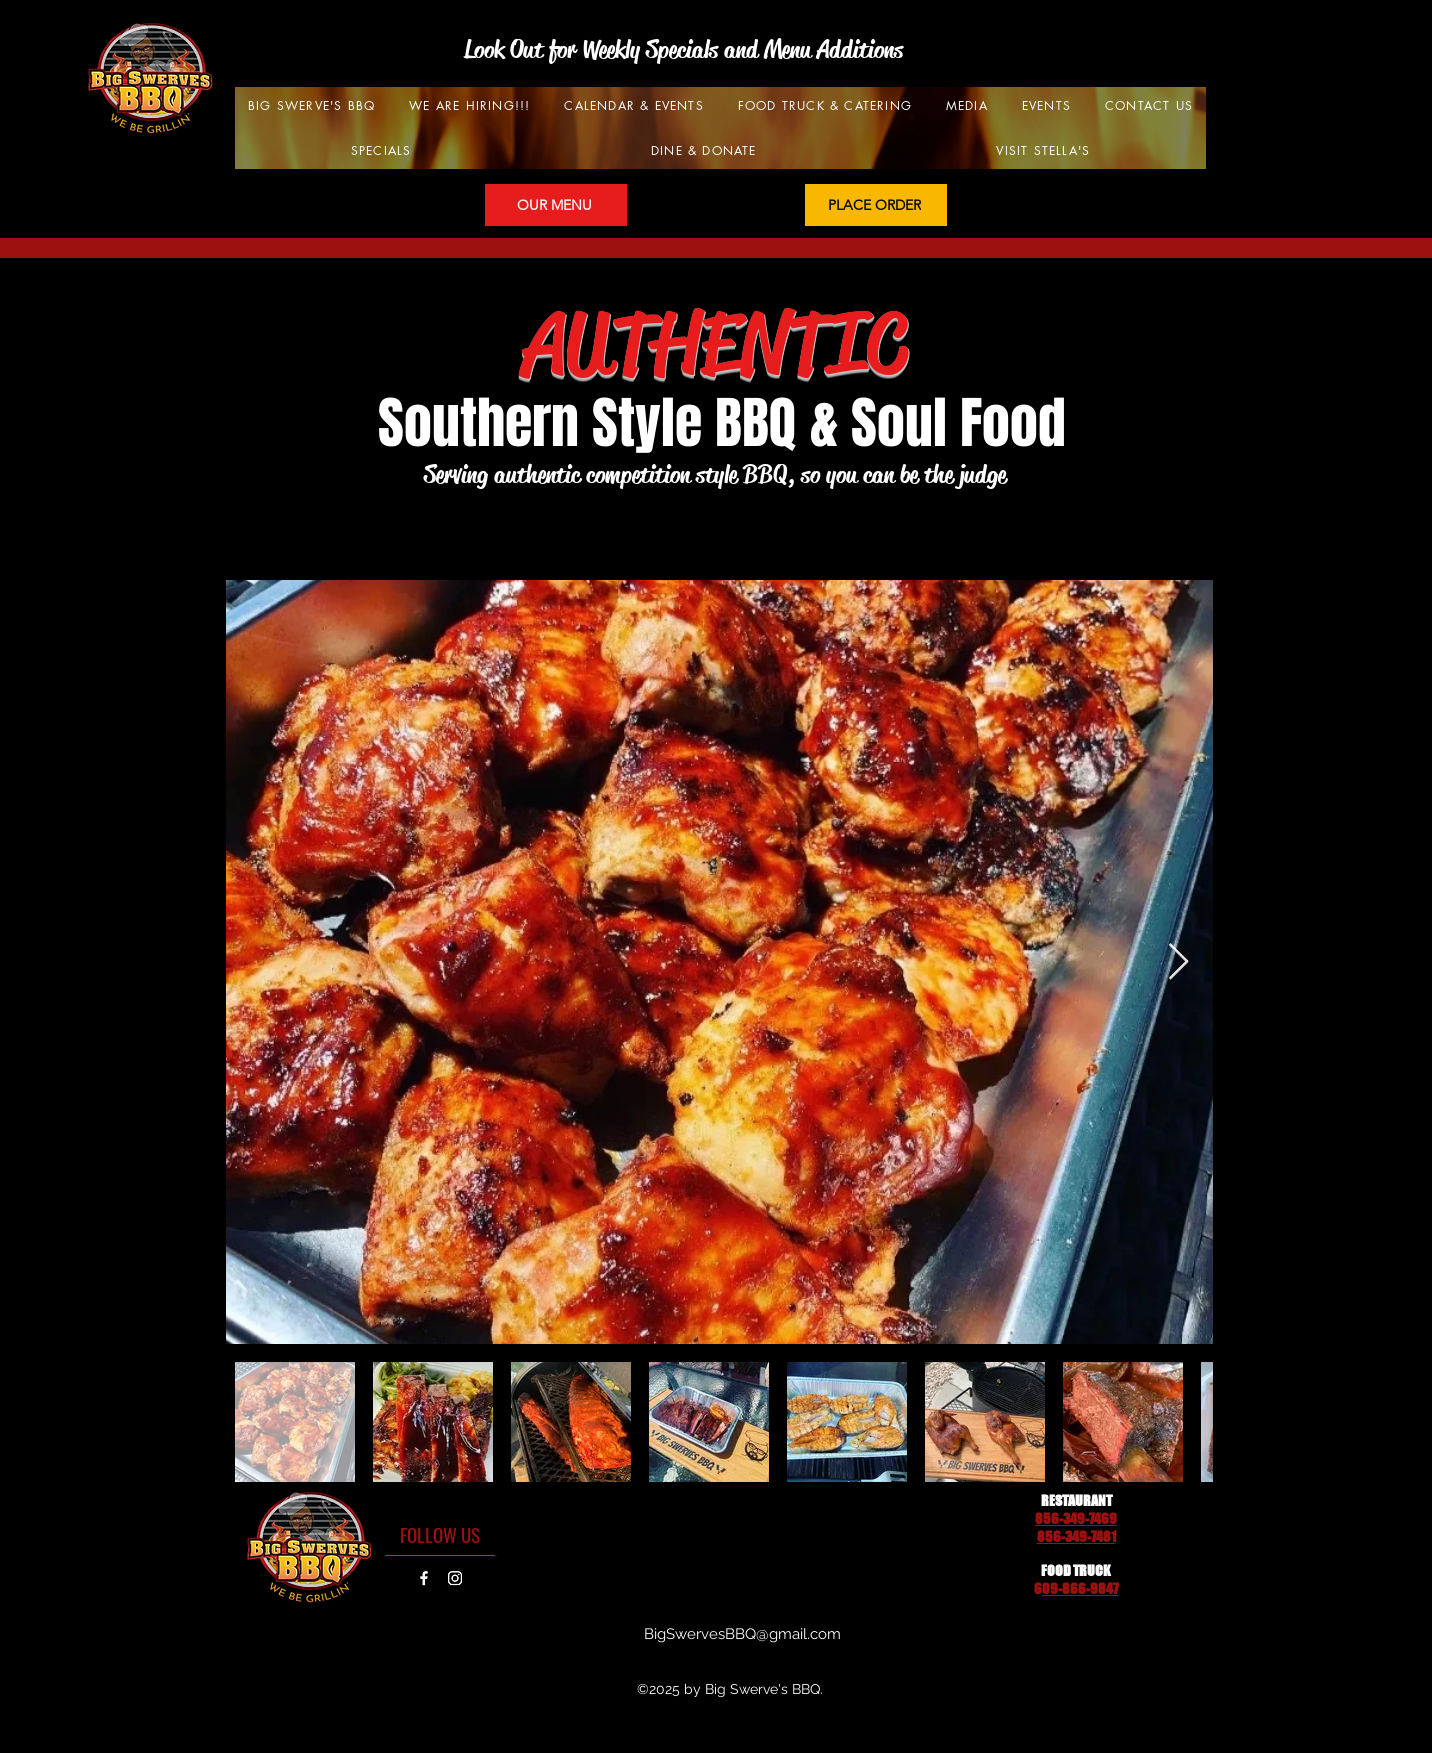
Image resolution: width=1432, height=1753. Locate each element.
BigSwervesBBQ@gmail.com (742, 1634)
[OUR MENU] (556, 205)
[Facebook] (424, 1578)
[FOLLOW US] (440, 1534)
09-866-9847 (1080, 1588)
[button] (633, 105)
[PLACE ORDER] (876, 205)
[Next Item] (1178, 962)
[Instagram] (455, 1578)
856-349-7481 (1076, 1536)
